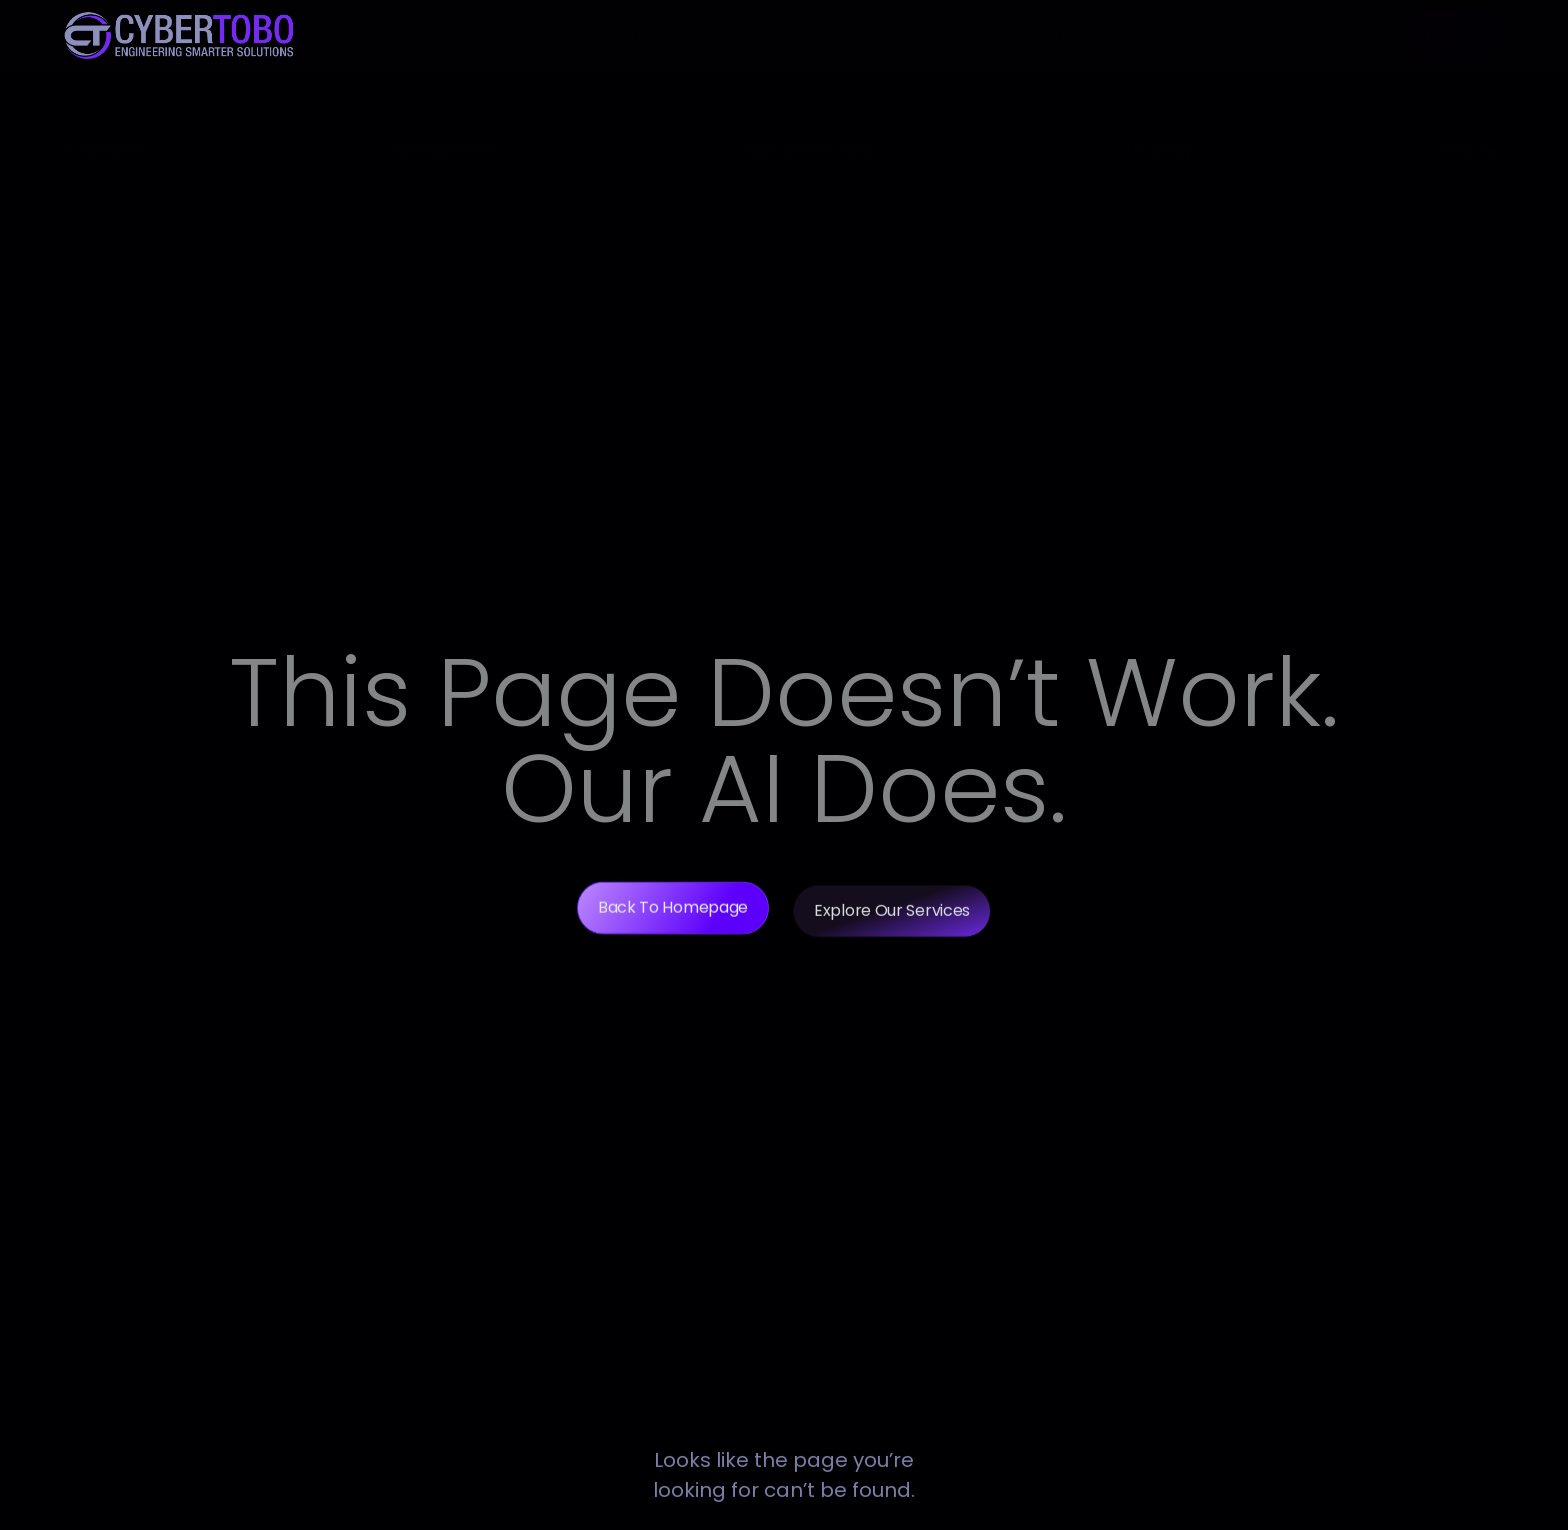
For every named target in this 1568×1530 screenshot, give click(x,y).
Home (626, 34)
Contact (1066, 34)
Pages (956, 34)
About (720, 34)
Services (838, 34)
